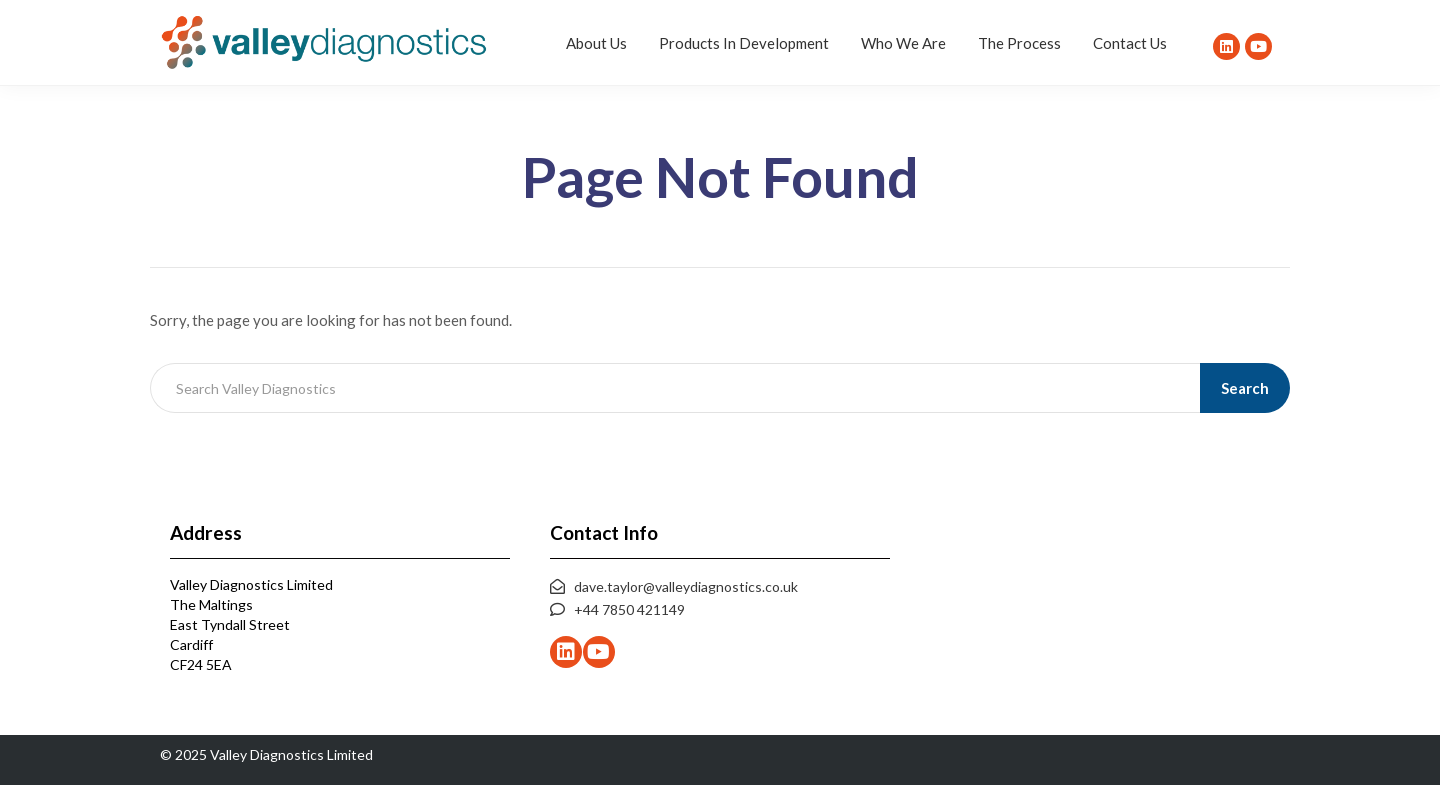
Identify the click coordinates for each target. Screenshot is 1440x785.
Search (1246, 388)
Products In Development (744, 43)
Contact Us (1130, 43)
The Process (1019, 43)
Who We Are (903, 43)
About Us (596, 43)
